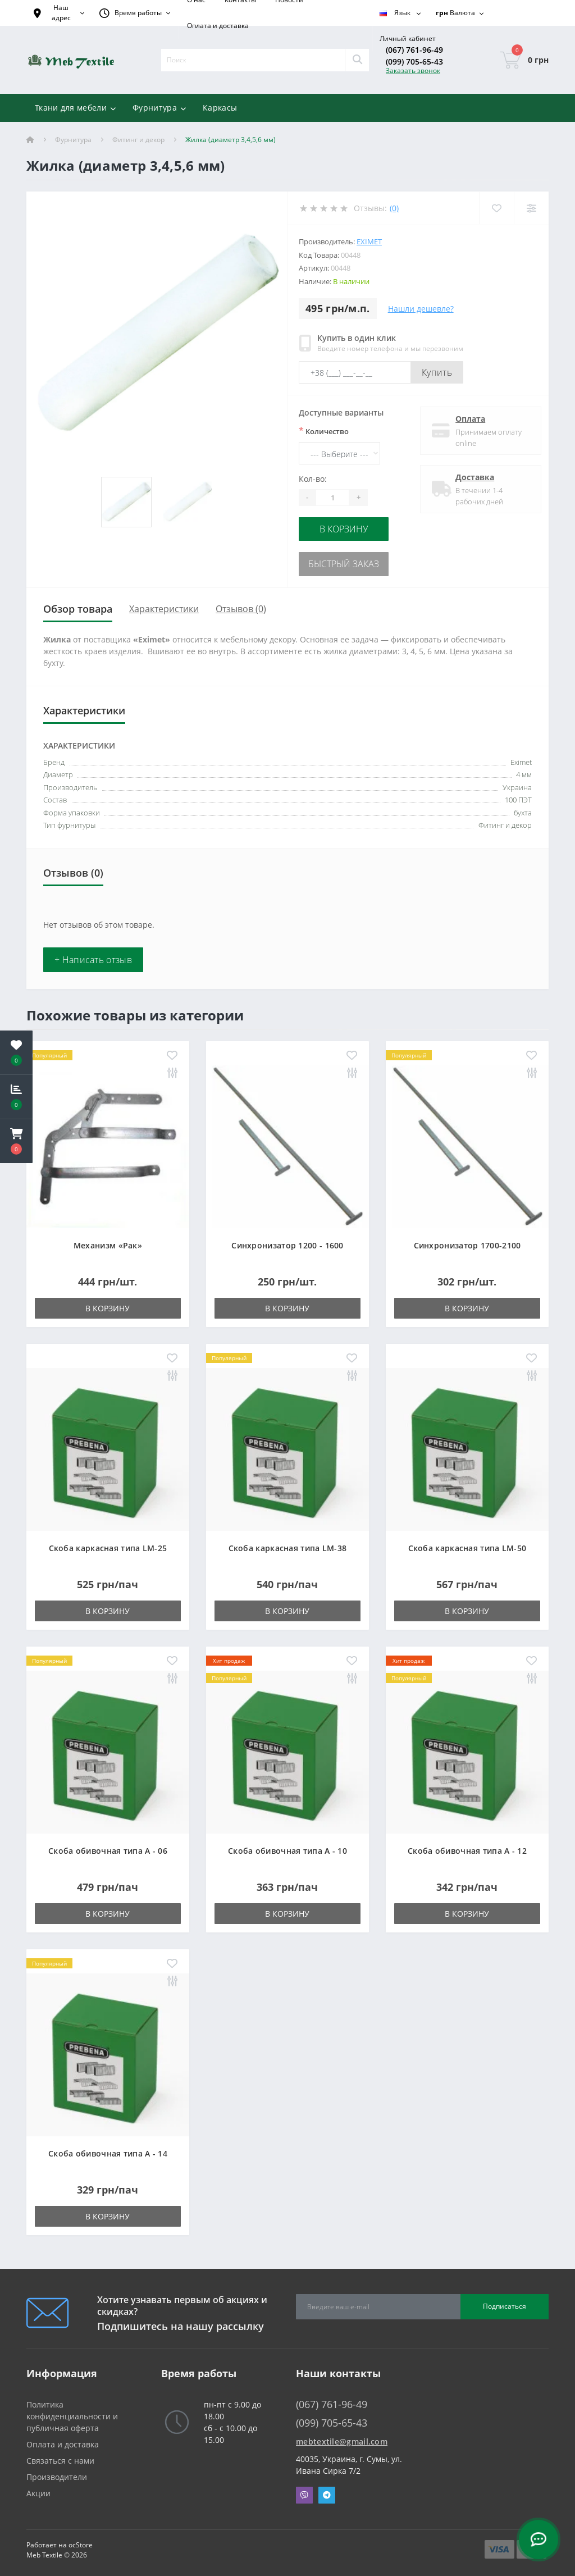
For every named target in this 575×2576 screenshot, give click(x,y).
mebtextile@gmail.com (341, 2437)
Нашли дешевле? (421, 308)
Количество (324, 431)
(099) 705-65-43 (414, 61)
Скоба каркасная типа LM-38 (288, 1544)
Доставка (470, 477)
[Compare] (531, 208)
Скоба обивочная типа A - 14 (107, 2149)
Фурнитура (73, 139)
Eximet (369, 241)
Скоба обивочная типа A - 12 (467, 1846)
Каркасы (220, 107)
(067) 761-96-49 (414, 49)
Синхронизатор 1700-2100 (467, 1241)
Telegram (327, 2491)
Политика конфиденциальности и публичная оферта (72, 2412)
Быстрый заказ (343, 561)
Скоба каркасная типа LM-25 (108, 1544)
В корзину (343, 528)
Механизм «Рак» (108, 1241)
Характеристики (164, 605)
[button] (16, 1141)
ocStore (81, 2541)
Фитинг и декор (138, 139)
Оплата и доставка (218, 25)
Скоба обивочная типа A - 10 (287, 1846)
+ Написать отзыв (93, 956)
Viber (304, 2491)
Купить (437, 372)
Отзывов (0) (241, 605)
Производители (56, 2473)
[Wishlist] (495, 208)
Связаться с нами (60, 2456)
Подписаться (504, 2302)
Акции (38, 2489)
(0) (394, 208)
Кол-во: (313, 478)
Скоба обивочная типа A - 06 (107, 1846)
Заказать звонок (413, 70)
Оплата (466, 418)
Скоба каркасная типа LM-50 (467, 1544)
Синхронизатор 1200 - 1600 (287, 1241)
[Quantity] (332, 497)
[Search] (357, 60)
